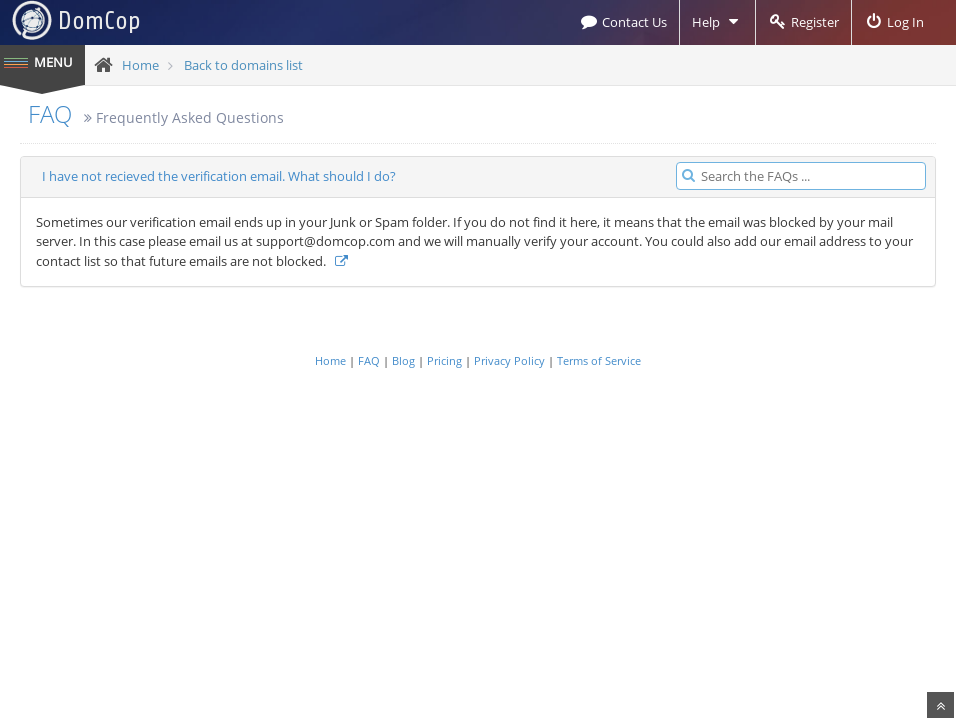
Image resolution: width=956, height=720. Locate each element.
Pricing (444, 360)
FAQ (50, 113)
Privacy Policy (509, 360)
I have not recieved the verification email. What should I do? (219, 176)
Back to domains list (243, 65)
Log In (894, 22)
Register (803, 22)
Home (140, 65)
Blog (403, 360)
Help (717, 22)
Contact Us (623, 22)
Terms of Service (599, 360)
